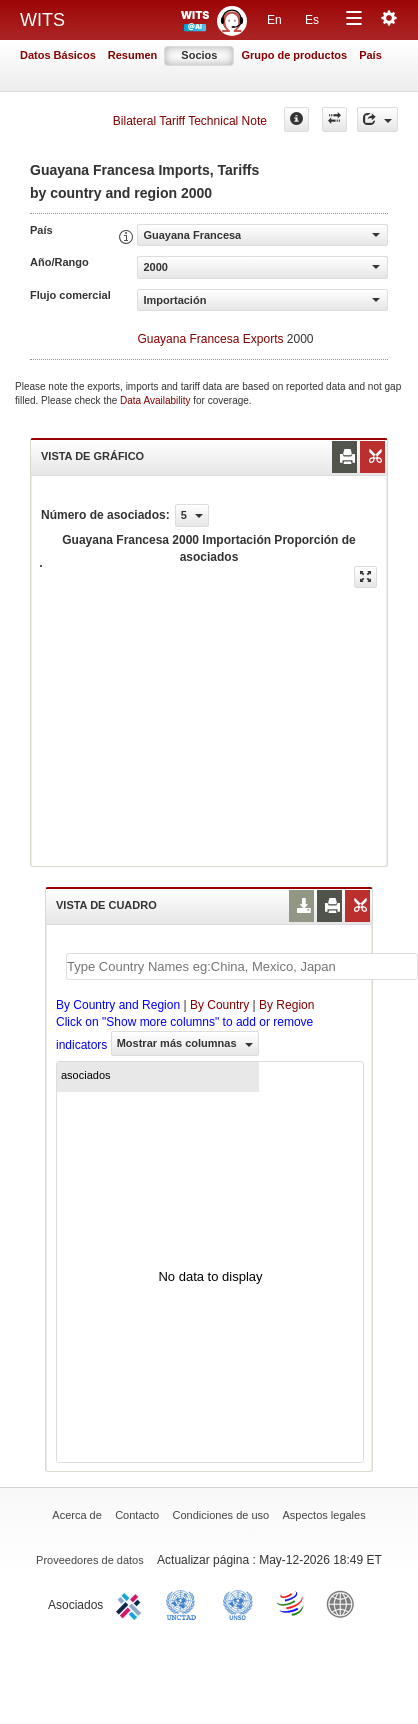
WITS (42, 20)
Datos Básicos (58, 55)
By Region (286, 1005)
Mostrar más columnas (185, 1043)
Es (312, 20)
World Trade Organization (292, 1603)
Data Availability (156, 400)
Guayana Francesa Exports (210, 339)
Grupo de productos (294, 55)
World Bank (345, 1603)
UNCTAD (185, 1603)
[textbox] (242, 966)
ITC (132, 1603)
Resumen (133, 55)
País (370, 55)
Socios (199, 55)
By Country (219, 1005)
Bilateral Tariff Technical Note (190, 121)
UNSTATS (238, 1603)
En (274, 20)
